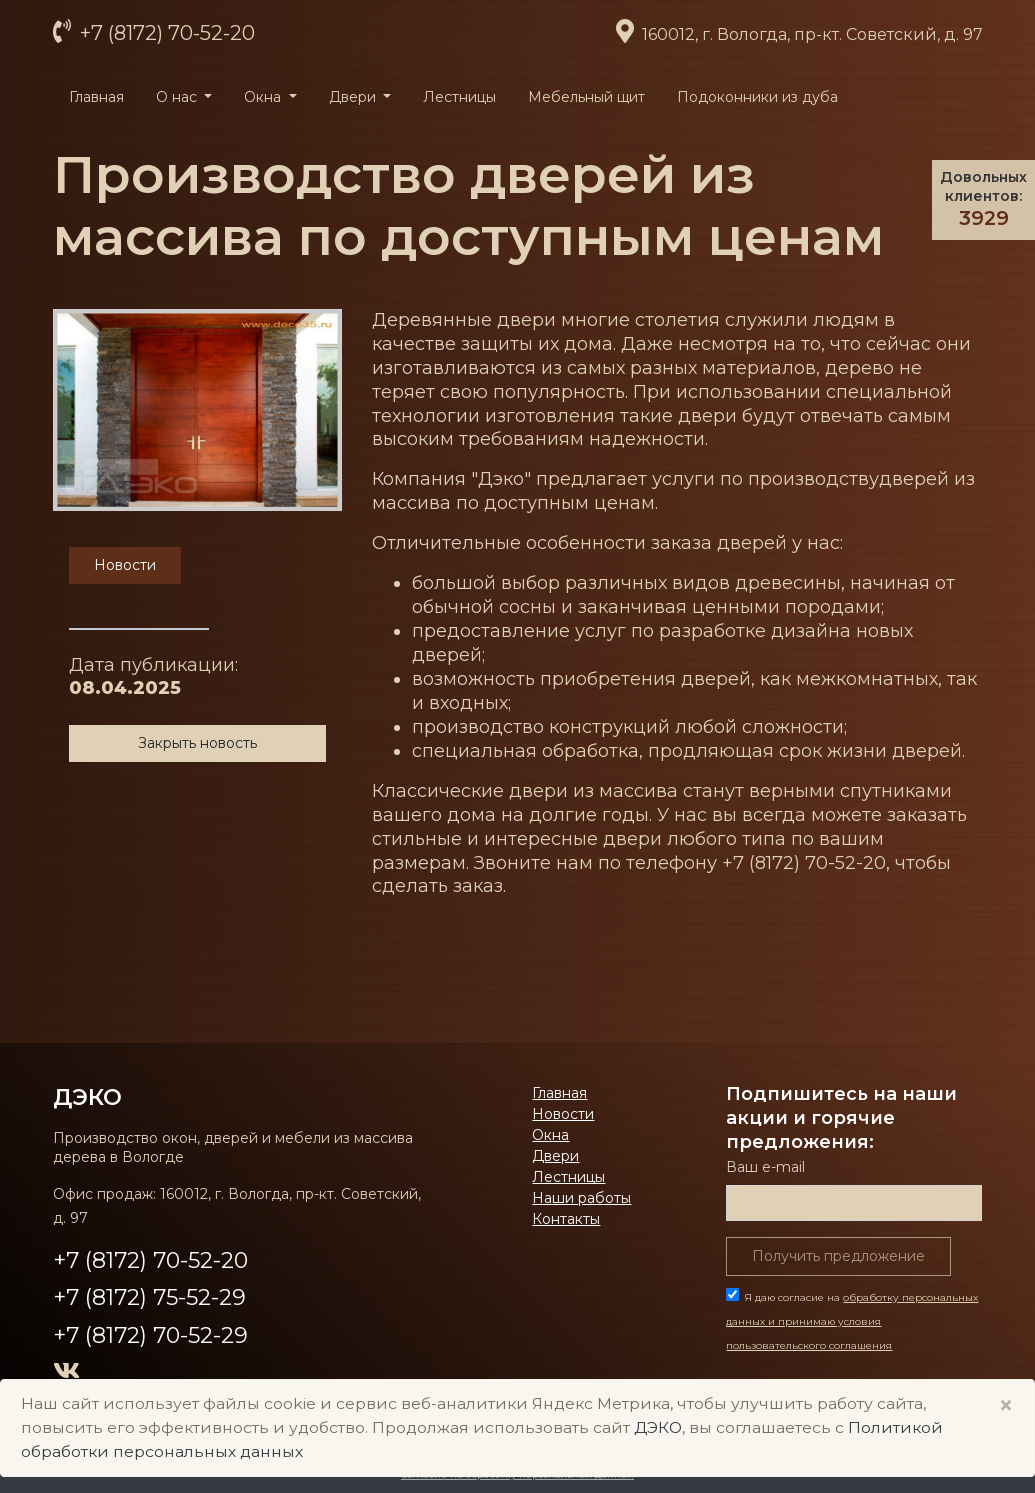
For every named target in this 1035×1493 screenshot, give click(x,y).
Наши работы (581, 1198)
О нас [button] (178, 97)
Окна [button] (264, 97)
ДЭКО (87, 1097)
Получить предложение (838, 1256)
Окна (550, 1135)
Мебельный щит (586, 97)
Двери (555, 1156)
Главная (96, 97)
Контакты (566, 1219)
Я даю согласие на (852, 1321)
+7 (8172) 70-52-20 (165, 33)
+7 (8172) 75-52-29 (149, 1297)
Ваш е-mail (765, 1167)
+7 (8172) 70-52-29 (150, 1335)
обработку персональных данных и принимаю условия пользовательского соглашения (852, 1321)
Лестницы (459, 97)
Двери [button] (354, 97)
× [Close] (1006, 1405)
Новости (563, 1114)
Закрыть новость (197, 743)
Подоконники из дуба (757, 97)
